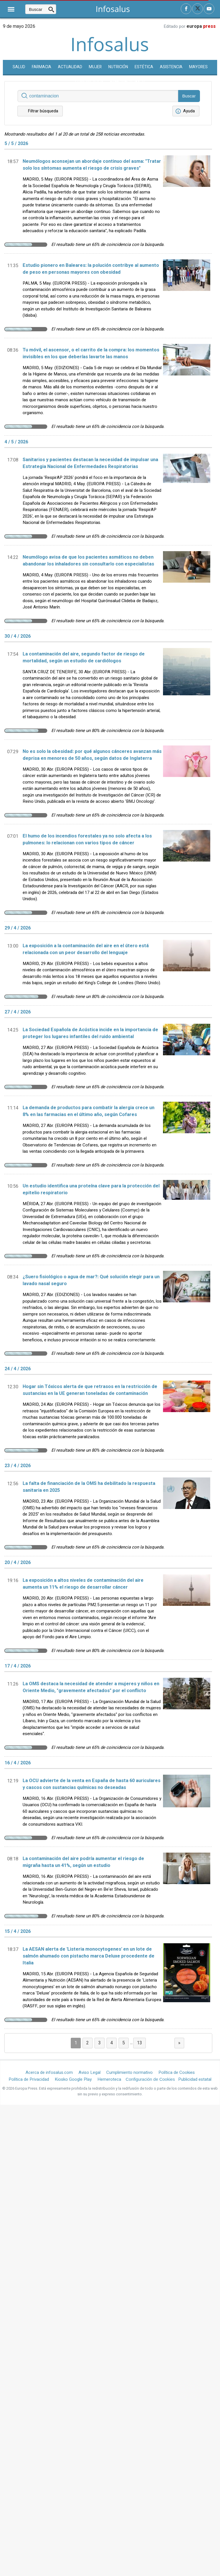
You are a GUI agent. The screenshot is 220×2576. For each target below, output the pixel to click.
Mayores (198, 67)
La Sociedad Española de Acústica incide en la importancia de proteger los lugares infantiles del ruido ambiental (90, 1033)
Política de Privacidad (29, 2079)
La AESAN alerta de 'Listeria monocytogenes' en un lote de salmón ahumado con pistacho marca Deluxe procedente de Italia (88, 1956)
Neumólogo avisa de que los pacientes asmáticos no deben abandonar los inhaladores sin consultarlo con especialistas (88, 560)
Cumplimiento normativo (129, 2072)
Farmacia (41, 67)
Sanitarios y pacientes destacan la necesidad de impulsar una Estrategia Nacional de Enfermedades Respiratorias (90, 463)
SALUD (19, 67)
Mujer (95, 67)
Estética (144, 67)
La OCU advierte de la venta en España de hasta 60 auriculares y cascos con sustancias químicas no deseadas (91, 1784)
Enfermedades (127, 82)
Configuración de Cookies (150, 2079)
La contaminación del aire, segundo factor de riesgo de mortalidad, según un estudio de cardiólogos (84, 657)
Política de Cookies (176, 2072)
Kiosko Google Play (73, 2079)
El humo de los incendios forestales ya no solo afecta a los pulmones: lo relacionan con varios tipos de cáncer (87, 839)
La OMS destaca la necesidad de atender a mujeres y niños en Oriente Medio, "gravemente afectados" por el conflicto (91, 1687)
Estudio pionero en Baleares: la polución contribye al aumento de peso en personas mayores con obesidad (91, 269)
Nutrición (118, 67)
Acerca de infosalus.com (49, 2072)
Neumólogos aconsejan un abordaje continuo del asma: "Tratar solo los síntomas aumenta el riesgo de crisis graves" (92, 165)
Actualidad (70, 67)
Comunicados (89, 82)
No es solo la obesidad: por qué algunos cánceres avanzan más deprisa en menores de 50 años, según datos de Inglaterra (92, 755)
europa (201, 26)
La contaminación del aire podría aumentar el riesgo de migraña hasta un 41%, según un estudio (83, 1862)
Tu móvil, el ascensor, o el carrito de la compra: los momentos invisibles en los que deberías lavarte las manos (91, 353)
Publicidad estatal (194, 2079)
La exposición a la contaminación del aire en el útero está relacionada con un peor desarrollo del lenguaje (86, 949)
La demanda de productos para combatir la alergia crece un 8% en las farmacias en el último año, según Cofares (88, 1111)
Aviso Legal (89, 2072)
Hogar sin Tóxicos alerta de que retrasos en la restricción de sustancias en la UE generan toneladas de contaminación (90, 1390)
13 (139, 2042)
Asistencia (171, 67)
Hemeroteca (109, 2079)
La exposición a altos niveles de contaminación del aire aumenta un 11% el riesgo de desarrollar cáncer (83, 1584)
